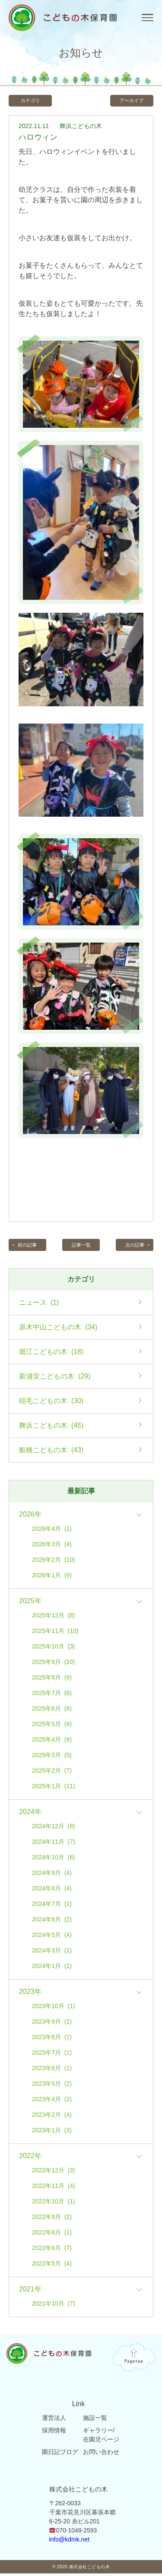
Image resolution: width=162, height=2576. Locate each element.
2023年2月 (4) (52, 2116)
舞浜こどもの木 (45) (51, 1427)
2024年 (30, 1814)
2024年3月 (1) (52, 1952)
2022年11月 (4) (53, 2187)
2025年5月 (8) (52, 1726)
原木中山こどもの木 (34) (58, 1329)
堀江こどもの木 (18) (51, 1354)
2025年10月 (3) (53, 1648)
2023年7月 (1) (52, 2054)
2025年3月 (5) (52, 1757)
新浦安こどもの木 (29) (54, 1378)
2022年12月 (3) (53, 2172)
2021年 (30, 2291)
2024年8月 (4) (52, 1890)
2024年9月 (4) (52, 1874)
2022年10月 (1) (53, 2203)
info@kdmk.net (69, 2541)
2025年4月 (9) (52, 1741)
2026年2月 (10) (53, 1561)
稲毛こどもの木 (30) (51, 1403)
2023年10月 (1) (53, 2008)
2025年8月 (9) (52, 1679)
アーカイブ (130, 101)
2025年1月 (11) (53, 1788)
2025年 (30, 1603)
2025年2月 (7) (52, 1772)
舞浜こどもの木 (81, 127)
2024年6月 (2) (52, 1921)
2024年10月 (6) (53, 1859)
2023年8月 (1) (52, 2039)
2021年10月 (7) (53, 2305)
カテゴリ (32, 101)
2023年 (30, 1993)
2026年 (30, 1516)
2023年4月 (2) (52, 2101)
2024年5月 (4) (52, 1937)
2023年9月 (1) (52, 2023)
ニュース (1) (39, 1304)
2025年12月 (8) (53, 1617)
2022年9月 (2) (52, 2219)
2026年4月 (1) (52, 1530)
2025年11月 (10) (55, 1633)
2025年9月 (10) (53, 1664)
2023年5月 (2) (52, 2085)
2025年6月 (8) (52, 1710)
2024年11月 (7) (53, 1843)
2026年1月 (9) (52, 1577)
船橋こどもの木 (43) (51, 1452)
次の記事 (133, 1247)
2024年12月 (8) (53, 1828)
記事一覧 (81, 1247)
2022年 (30, 2158)
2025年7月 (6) (52, 1695)
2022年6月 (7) (52, 2250)
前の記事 (29, 1247)
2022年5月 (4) (52, 2265)
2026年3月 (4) (52, 1546)
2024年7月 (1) (52, 1905)
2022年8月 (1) (52, 2234)
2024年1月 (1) (52, 1968)
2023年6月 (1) (52, 2070)
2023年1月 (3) (52, 2132)
